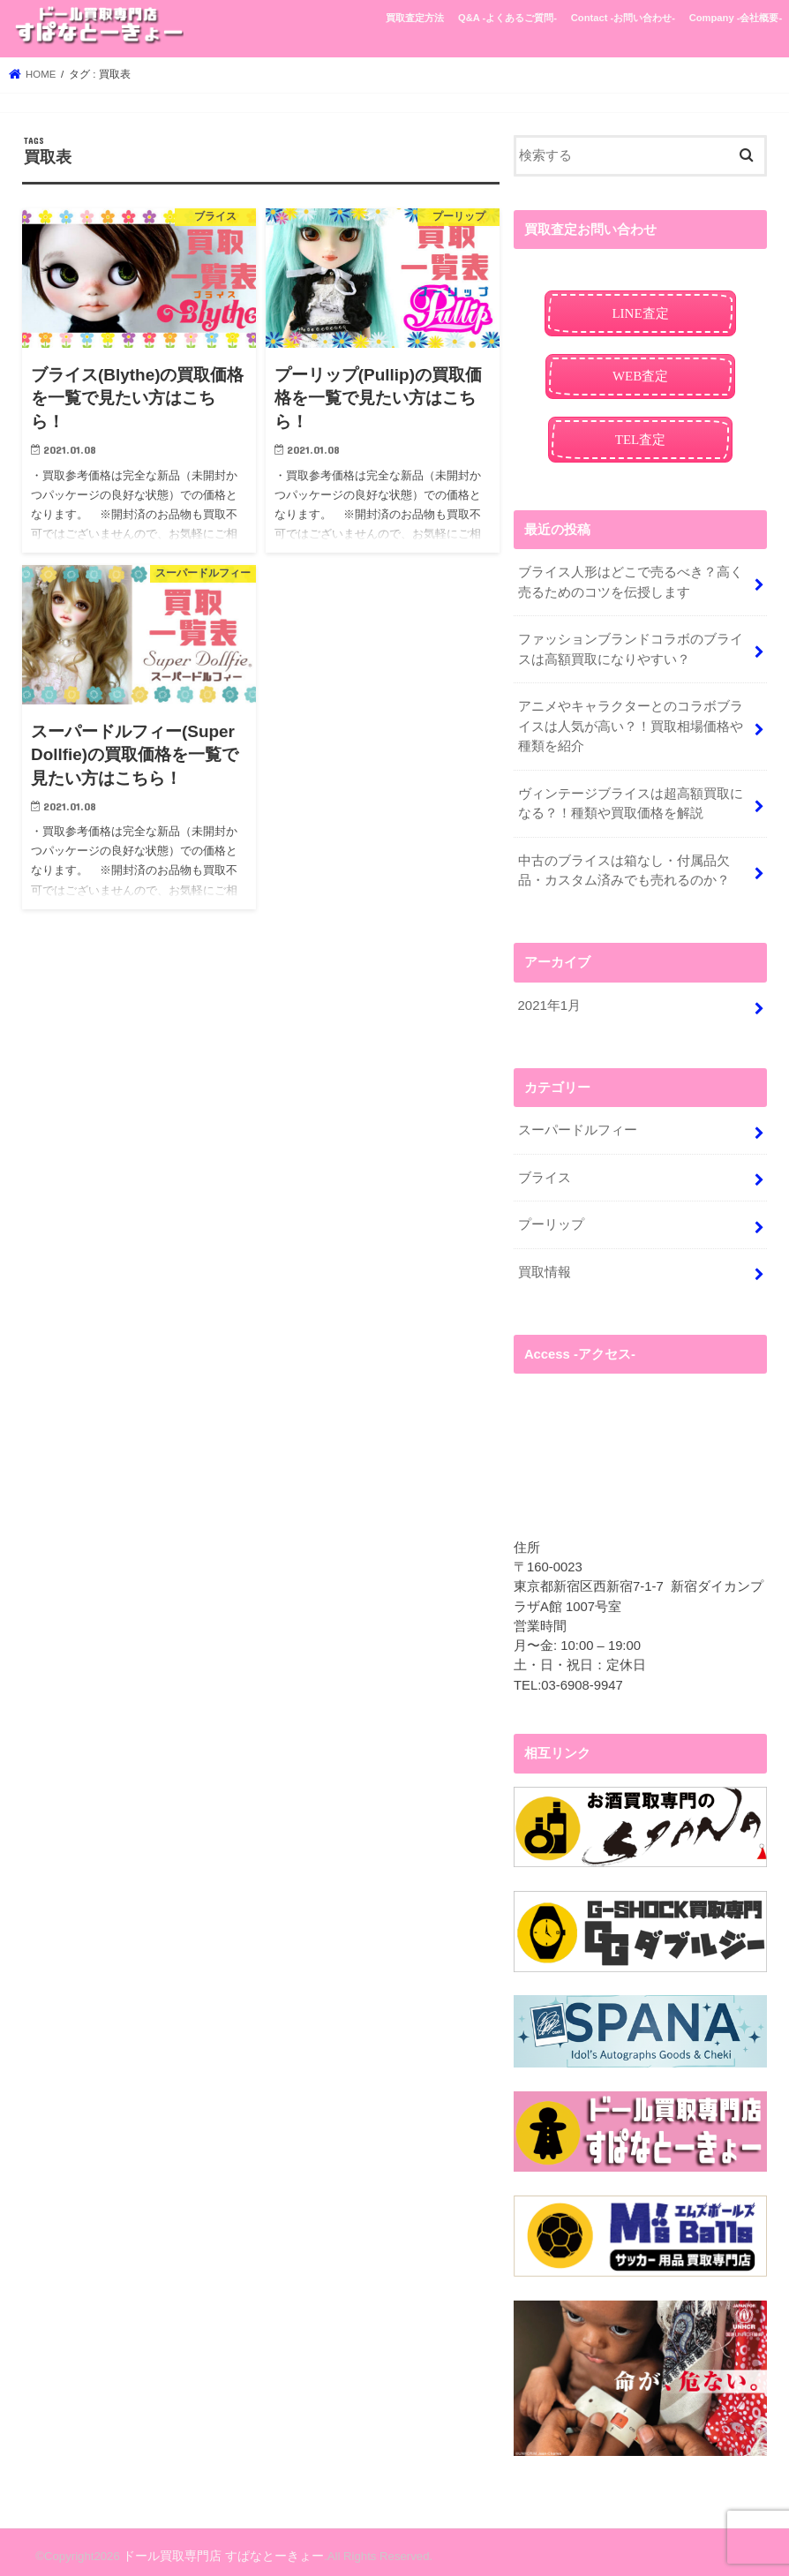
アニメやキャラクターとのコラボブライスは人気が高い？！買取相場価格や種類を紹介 (629, 723)
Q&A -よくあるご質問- (507, 17)
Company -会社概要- (736, 17)
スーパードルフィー (576, 1124)
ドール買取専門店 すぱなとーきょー (216, 2548)
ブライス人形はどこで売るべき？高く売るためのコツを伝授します (629, 581)
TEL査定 (640, 438)
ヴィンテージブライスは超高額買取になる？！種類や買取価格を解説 (629, 799)
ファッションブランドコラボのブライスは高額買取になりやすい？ (629, 647)
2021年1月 (548, 999)
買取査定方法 (415, 17)
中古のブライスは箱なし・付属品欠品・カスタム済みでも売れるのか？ (623, 865)
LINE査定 (640, 312)
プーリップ (550, 1217)
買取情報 (543, 1264)
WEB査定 (640, 375)
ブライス (543, 1171)
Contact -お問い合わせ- (623, 17)
